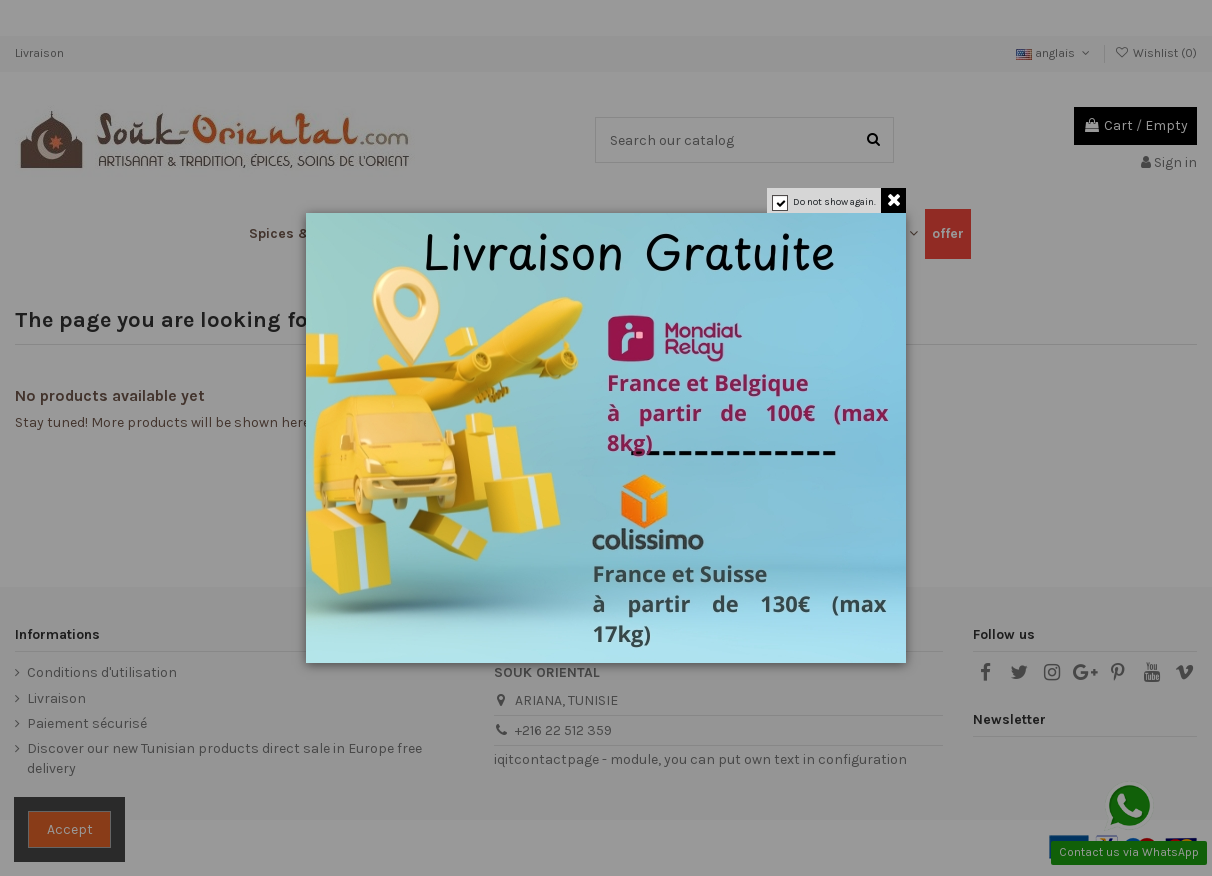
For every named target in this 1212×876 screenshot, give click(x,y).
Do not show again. (834, 202)
